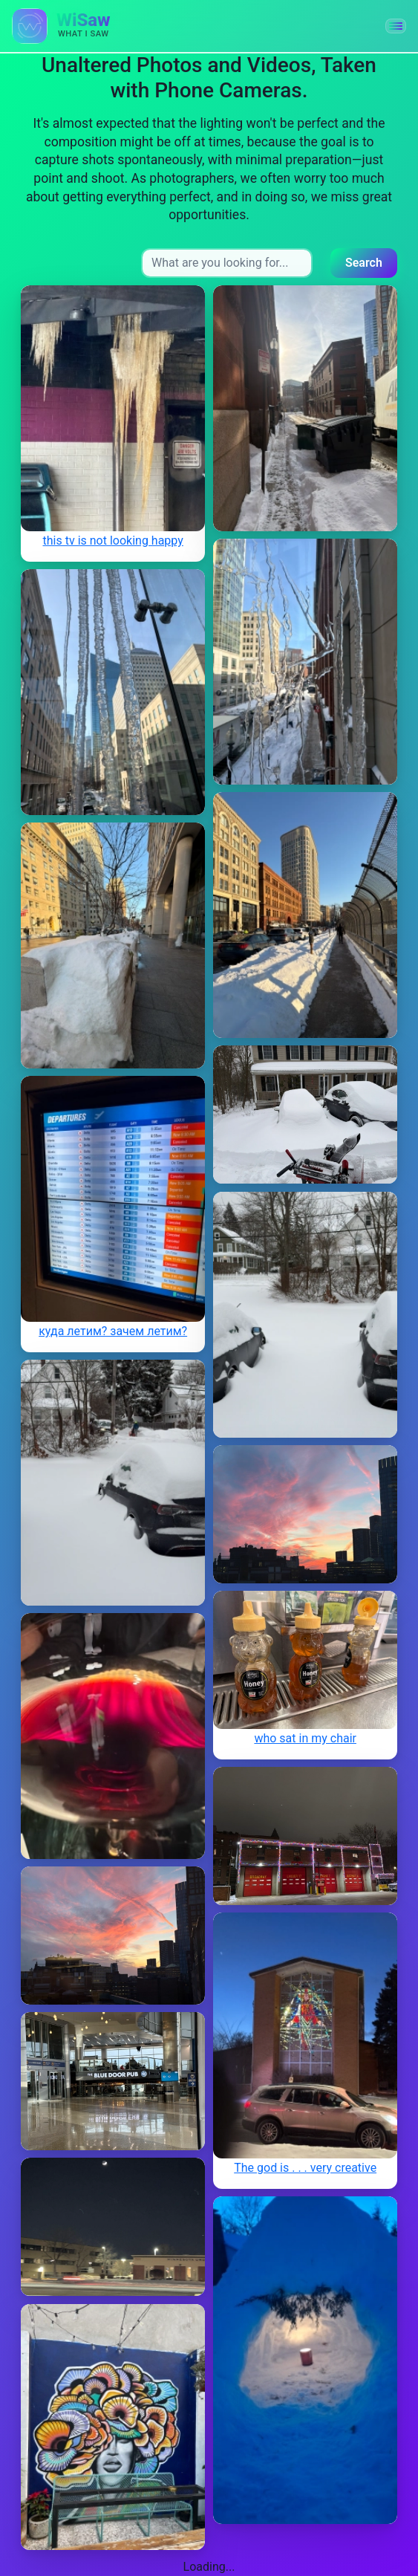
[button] (395, 26)
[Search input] (227, 263)
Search (363, 263)
